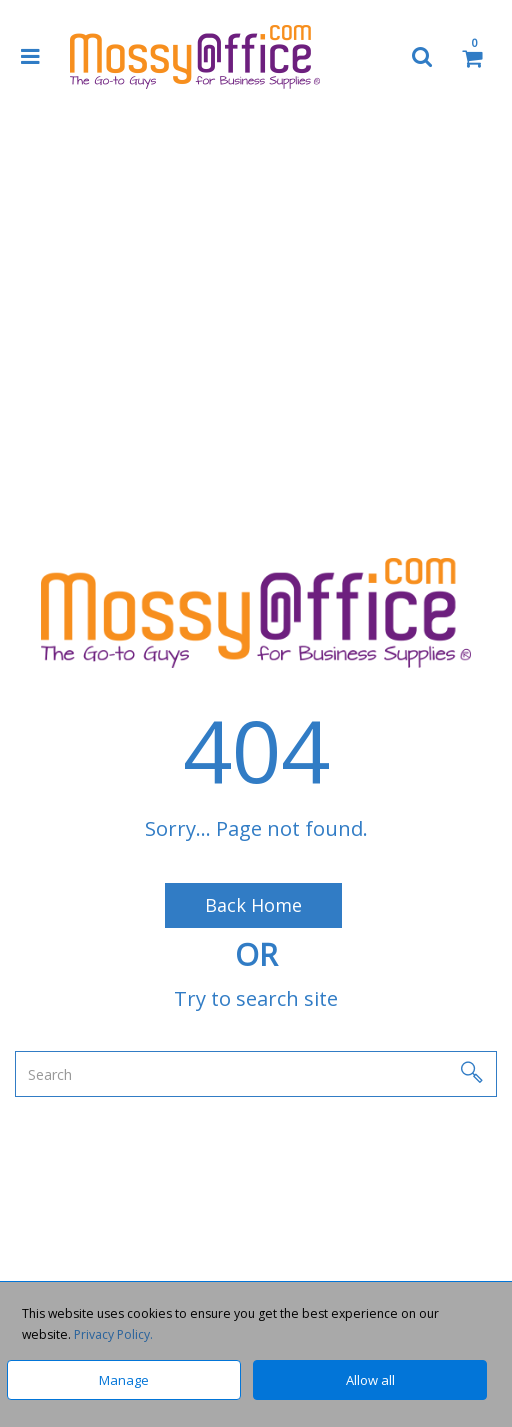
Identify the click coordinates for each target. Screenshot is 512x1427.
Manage (124, 1380)
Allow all (370, 1380)
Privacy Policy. (113, 1334)
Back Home (253, 905)
